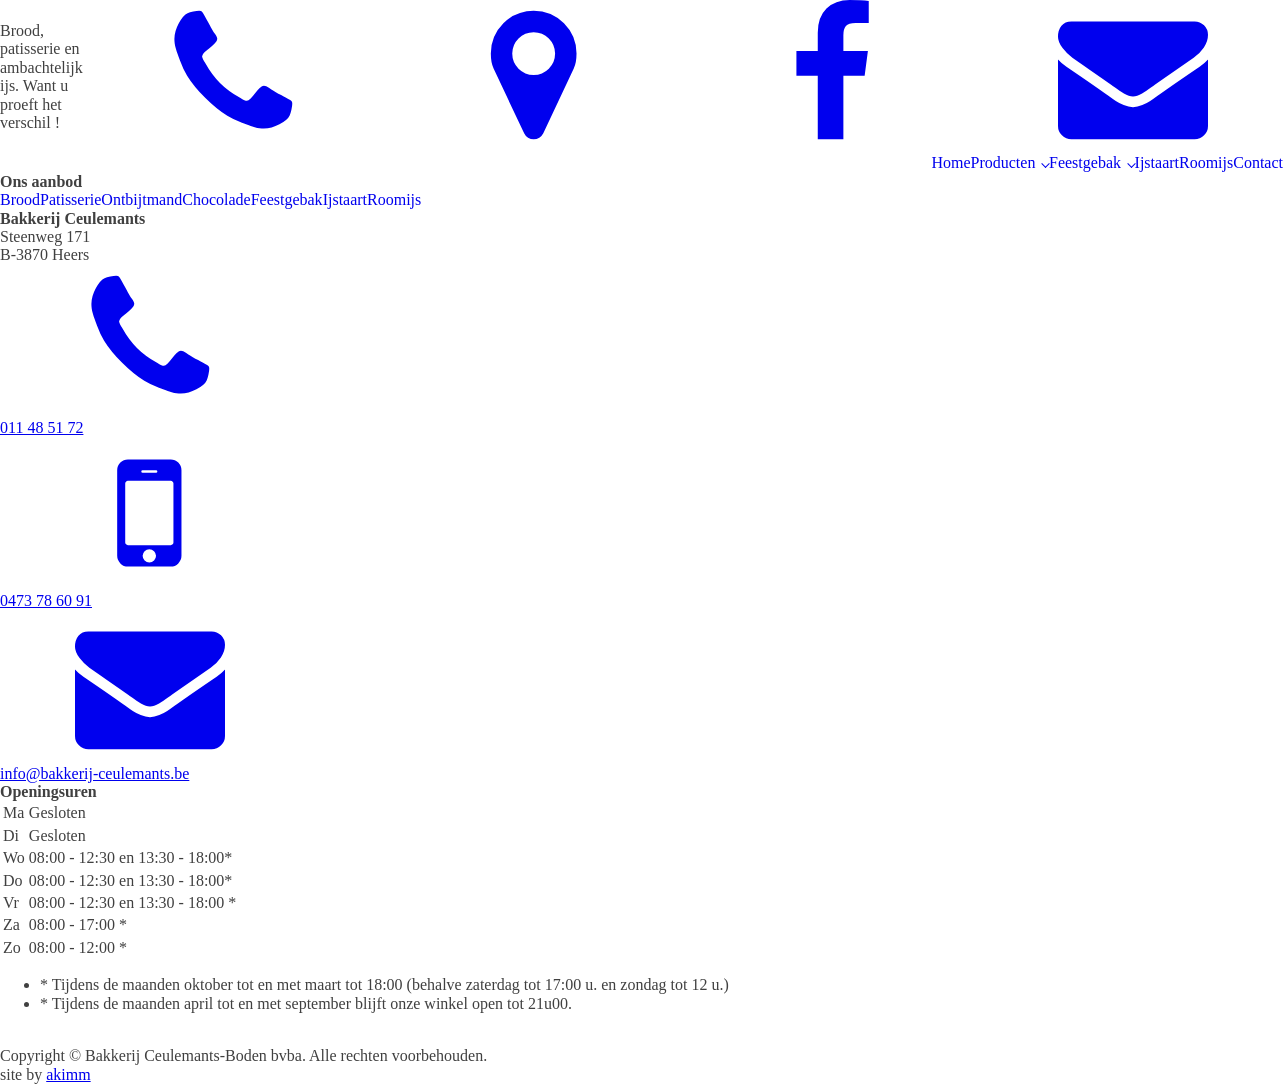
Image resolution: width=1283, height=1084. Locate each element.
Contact (1258, 162)
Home (950, 162)
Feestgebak (1085, 162)
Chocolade (216, 199)
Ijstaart (1157, 162)
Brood (20, 199)
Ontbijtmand (141, 199)
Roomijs (1206, 162)
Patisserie (70, 199)
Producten (1003, 162)
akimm (68, 1074)
